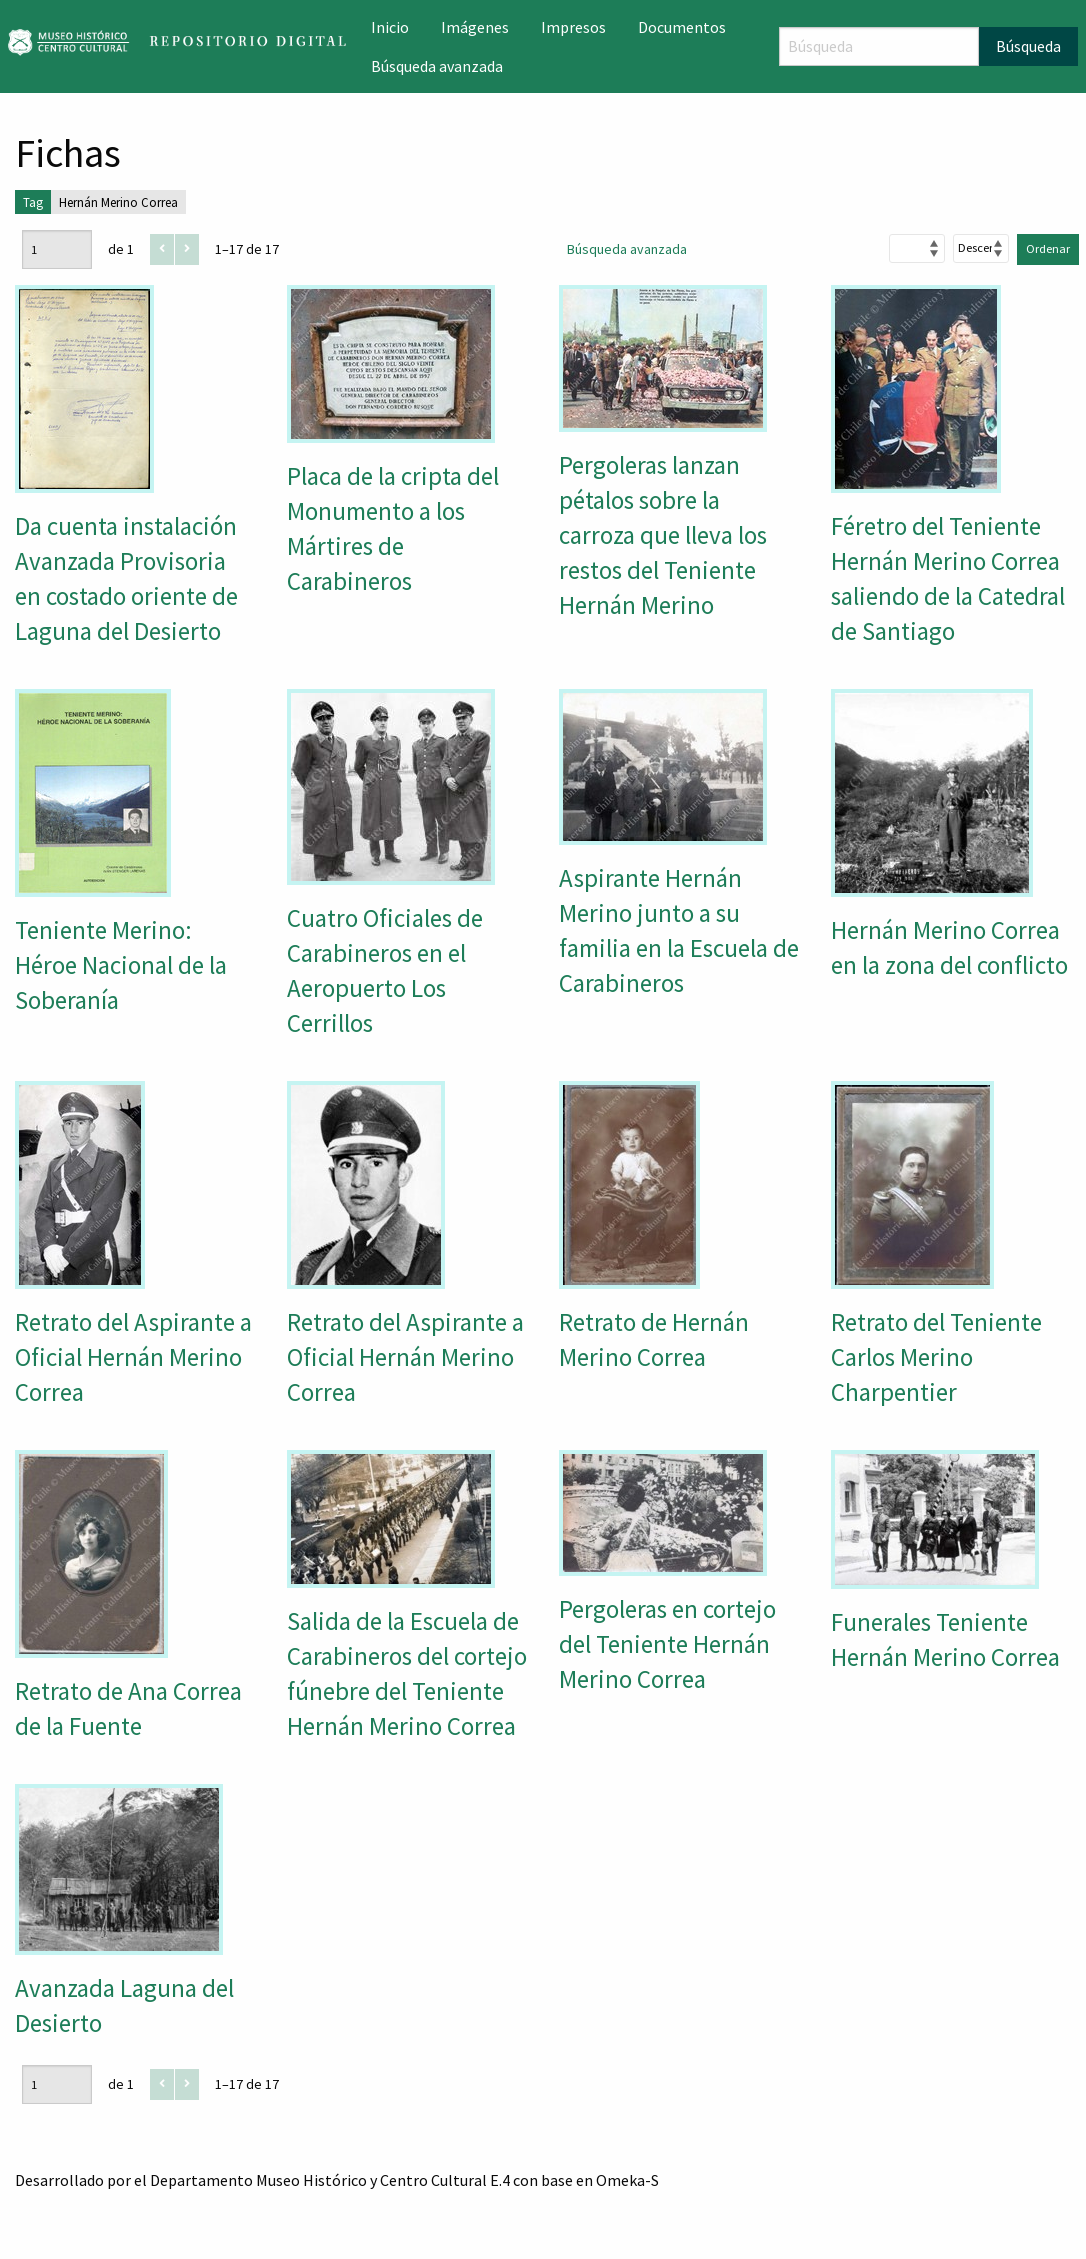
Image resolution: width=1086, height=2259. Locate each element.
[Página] (57, 249)
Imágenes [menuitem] (475, 27)
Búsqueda (1028, 46)
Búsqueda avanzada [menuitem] (437, 66)
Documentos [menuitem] (682, 27)
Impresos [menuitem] (573, 27)
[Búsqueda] (879, 46)
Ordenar (1048, 248)
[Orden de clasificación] (981, 248)
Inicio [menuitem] (390, 27)
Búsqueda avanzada (627, 249)
